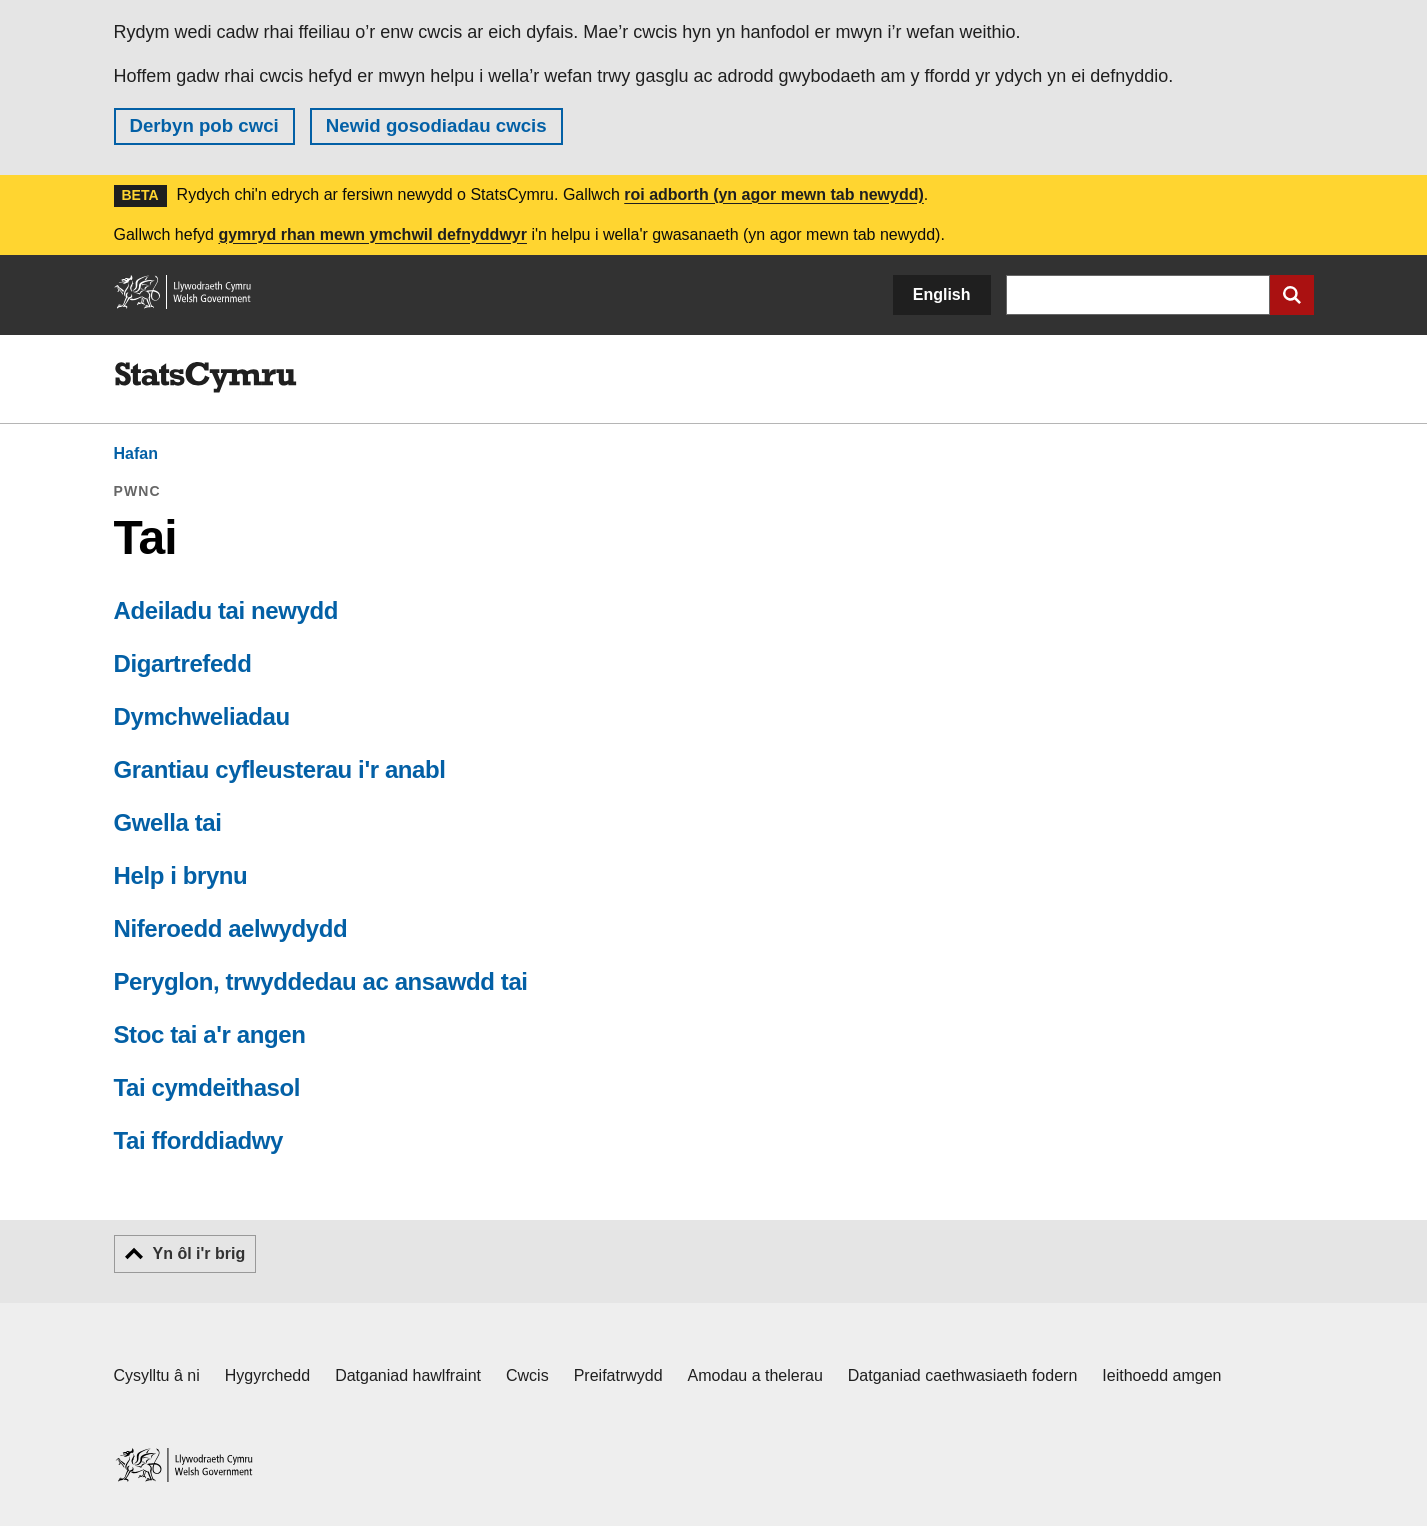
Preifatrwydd (618, 1375)
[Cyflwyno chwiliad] (1292, 295)
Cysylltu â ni (157, 1375)
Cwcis (527, 1375)
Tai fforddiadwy (199, 1140)
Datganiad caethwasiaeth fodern (963, 1375)
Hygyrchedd (267, 1375)
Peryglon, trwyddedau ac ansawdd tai (321, 981)
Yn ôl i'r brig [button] (199, 1253)
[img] (206, 378)
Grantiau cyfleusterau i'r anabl (280, 769)
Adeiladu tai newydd (226, 610)
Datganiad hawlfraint (408, 1375)
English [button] (942, 294)
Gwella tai (168, 822)
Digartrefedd (183, 663)
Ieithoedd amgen (1161, 1375)
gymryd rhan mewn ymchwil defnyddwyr (372, 234)
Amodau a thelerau (755, 1375)
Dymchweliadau (202, 716)
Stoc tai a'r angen (210, 1034)
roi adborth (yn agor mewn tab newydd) (774, 194)
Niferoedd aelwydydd (231, 928)
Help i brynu (181, 875)
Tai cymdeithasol (207, 1087)
